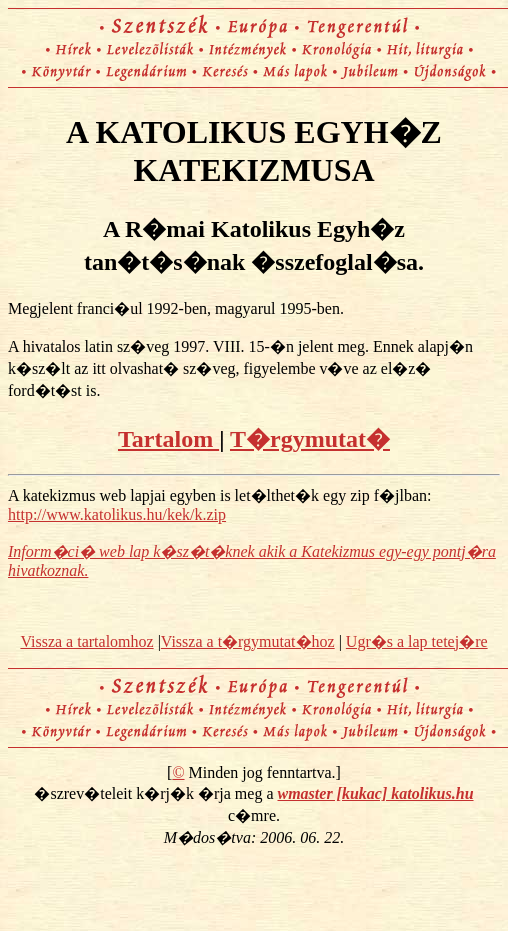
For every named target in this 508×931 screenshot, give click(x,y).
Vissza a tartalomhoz (86, 641)
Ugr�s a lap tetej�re (417, 641)
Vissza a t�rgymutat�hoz (248, 641)
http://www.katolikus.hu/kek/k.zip (117, 514)
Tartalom (168, 439)
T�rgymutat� (310, 439)
